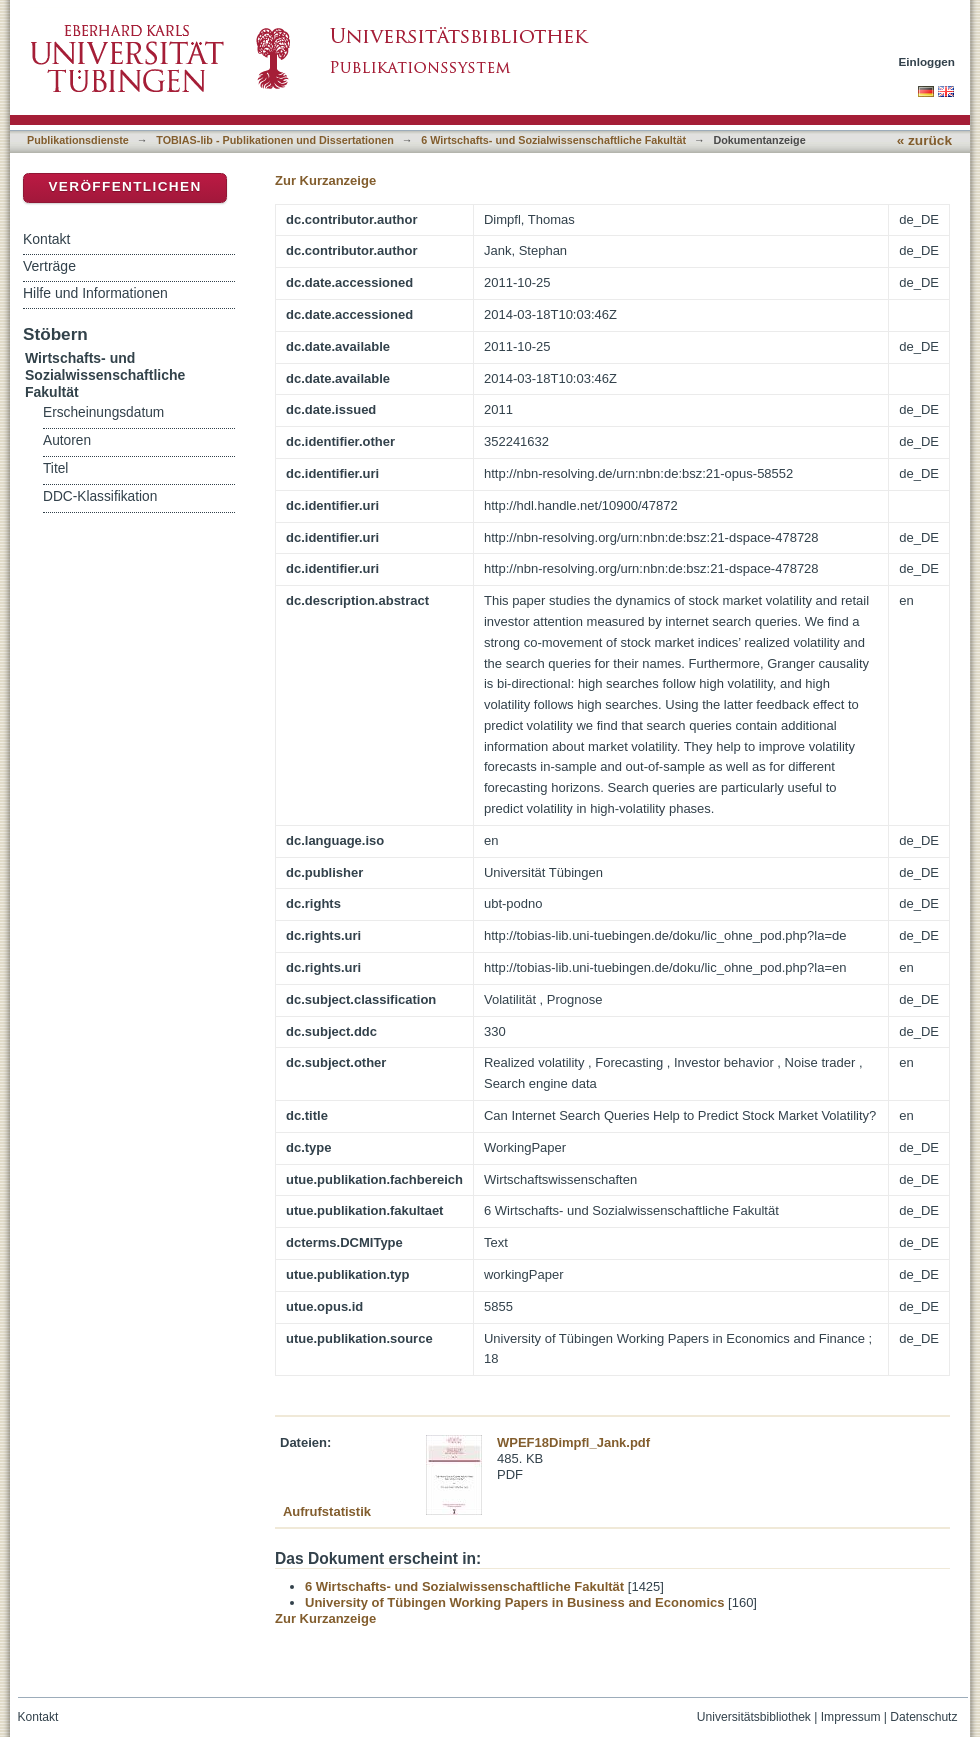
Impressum (851, 1717)
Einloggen (927, 61)
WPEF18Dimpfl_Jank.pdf (573, 1442)
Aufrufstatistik (327, 1511)
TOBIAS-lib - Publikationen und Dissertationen (275, 140)
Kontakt (46, 239)
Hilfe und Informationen (95, 293)
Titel (55, 468)
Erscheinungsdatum (103, 412)
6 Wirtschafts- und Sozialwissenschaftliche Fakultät (553, 140)
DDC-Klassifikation (100, 496)
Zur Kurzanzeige (325, 180)
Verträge (49, 266)
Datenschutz (923, 1717)
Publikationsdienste (78, 140)
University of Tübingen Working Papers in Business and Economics (514, 1602)
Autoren (67, 440)
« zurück (924, 140)
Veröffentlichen (124, 186)
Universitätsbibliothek (754, 1717)
